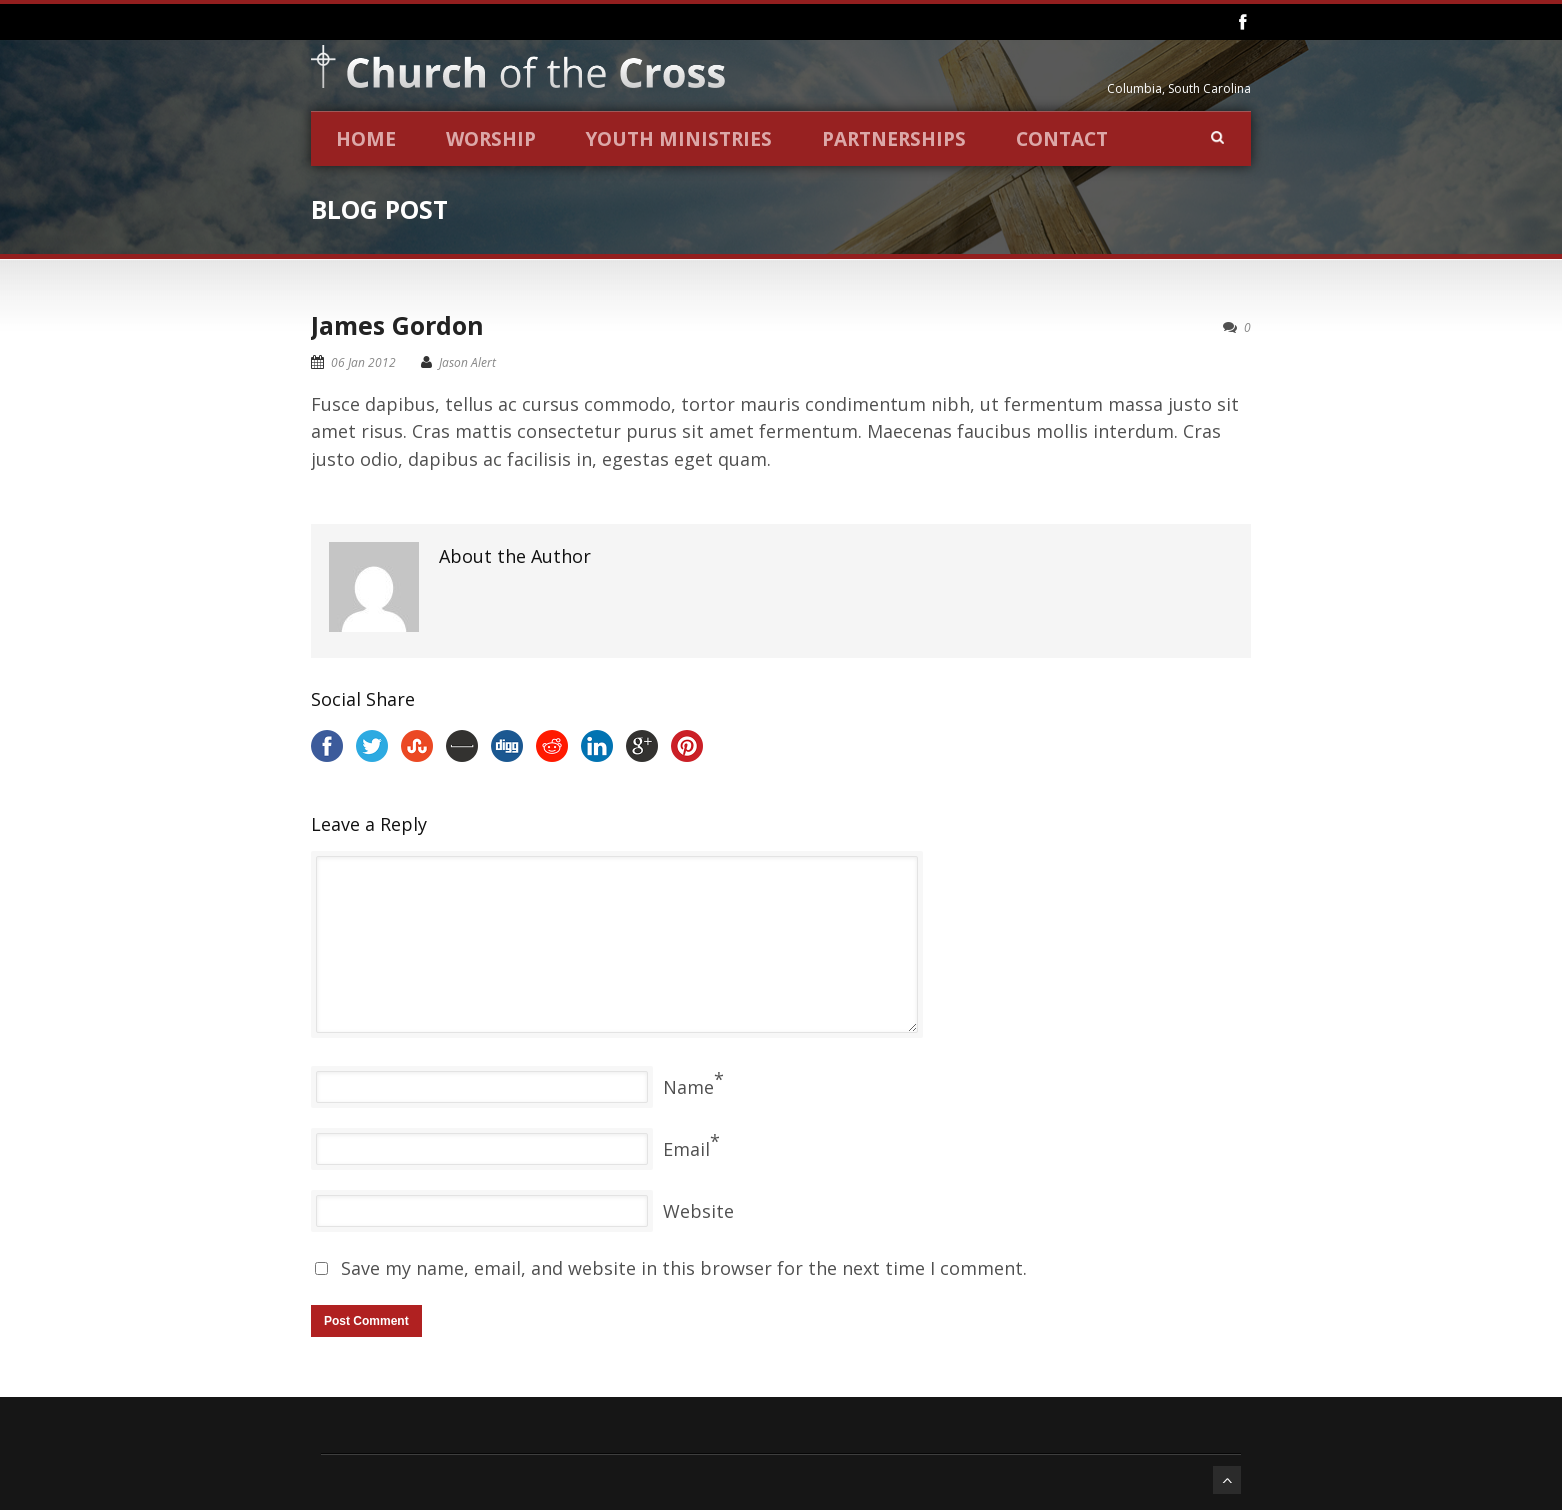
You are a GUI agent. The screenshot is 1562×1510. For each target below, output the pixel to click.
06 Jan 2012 (363, 362)
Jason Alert (467, 362)
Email (686, 1149)
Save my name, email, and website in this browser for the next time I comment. (684, 1268)
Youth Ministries (679, 139)
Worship (491, 139)
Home (366, 139)
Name (688, 1087)
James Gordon (397, 325)
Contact (1062, 139)
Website (698, 1211)
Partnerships (894, 139)
